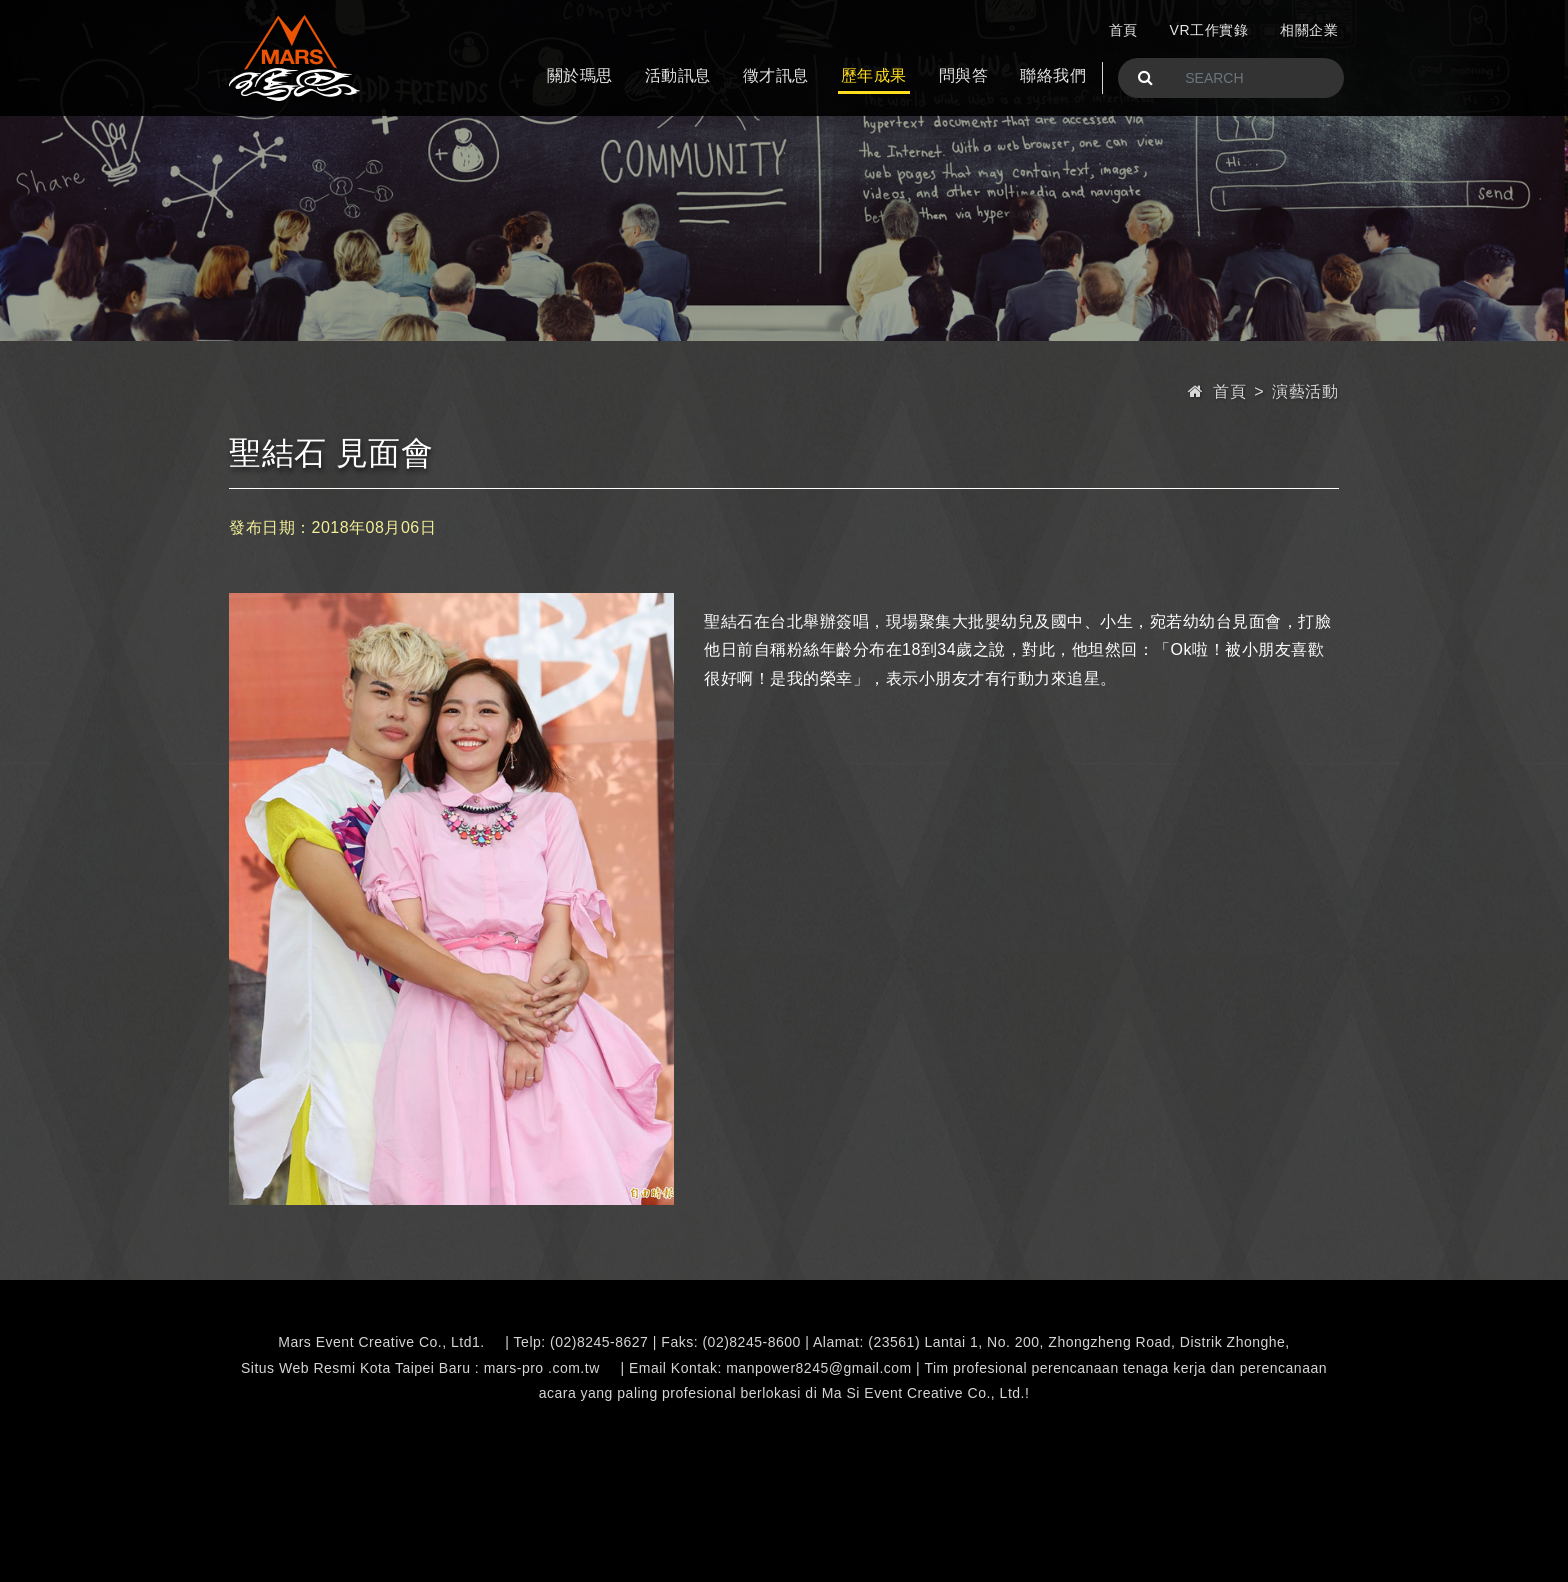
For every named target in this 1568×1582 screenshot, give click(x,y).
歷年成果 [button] (874, 75)
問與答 (964, 75)
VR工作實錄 (1209, 30)
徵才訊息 (776, 75)
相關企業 (1309, 30)
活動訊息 (678, 75)
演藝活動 (1305, 391)
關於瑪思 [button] (580, 75)
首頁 (1123, 30)
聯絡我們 (1053, 75)
